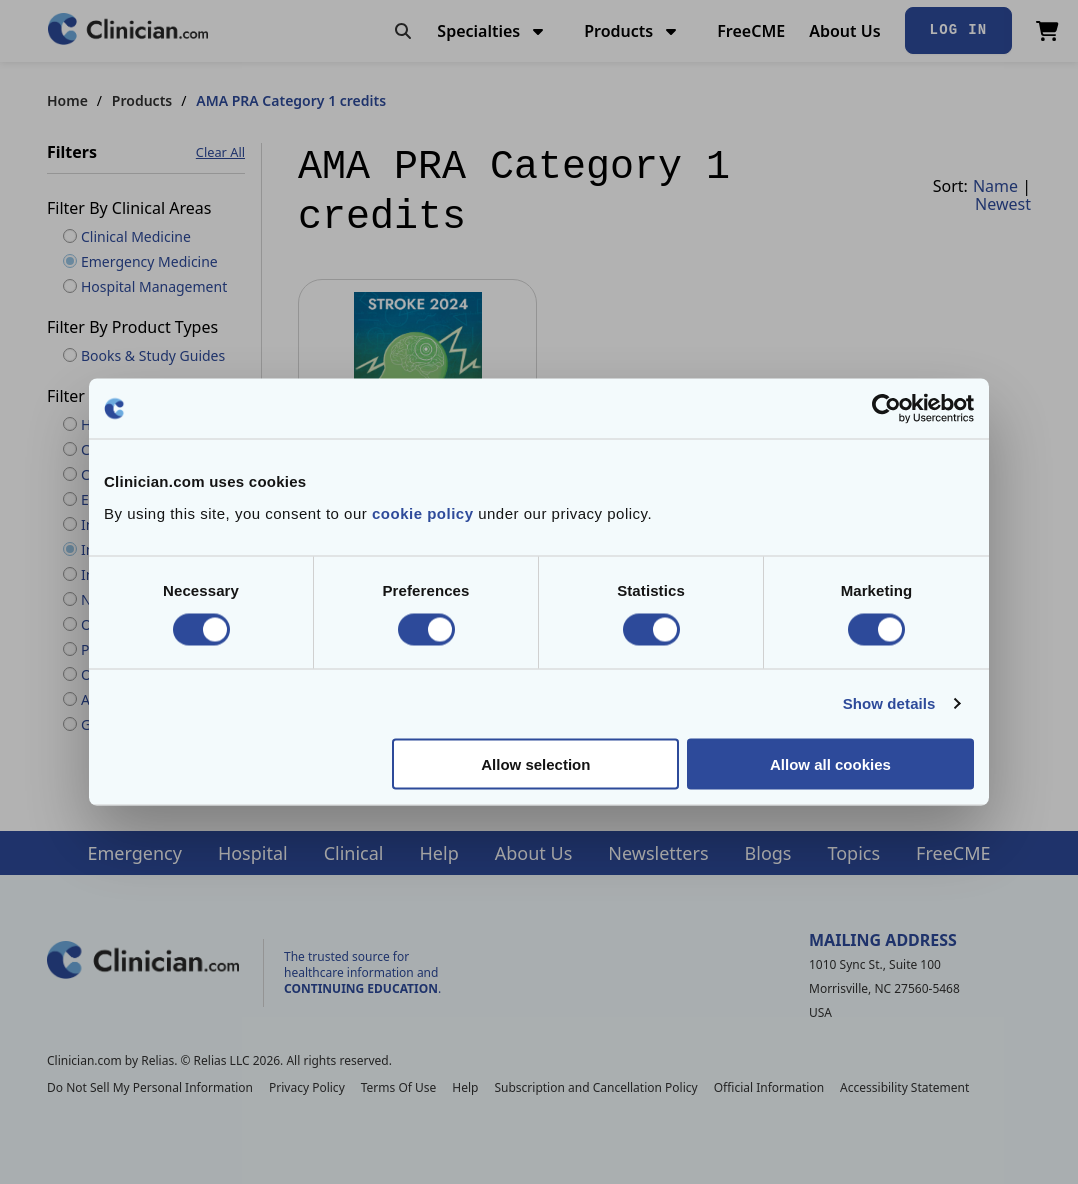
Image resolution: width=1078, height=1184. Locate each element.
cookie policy (423, 512)
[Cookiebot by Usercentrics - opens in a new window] (886, 409)
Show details (889, 703)
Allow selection (535, 763)
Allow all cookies (830, 763)
